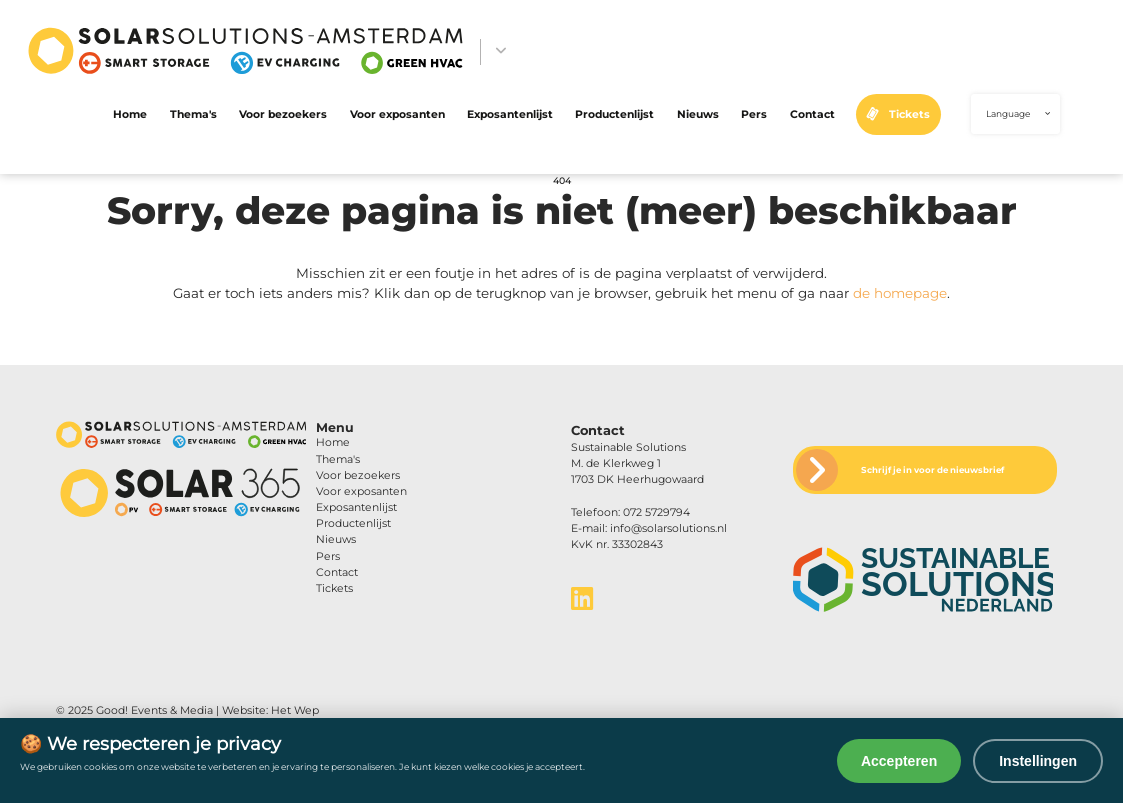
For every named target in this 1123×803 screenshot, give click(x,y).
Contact (812, 114)
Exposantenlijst (510, 114)
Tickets (909, 114)
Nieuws (698, 114)
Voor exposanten (397, 114)
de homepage (900, 293)
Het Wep (295, 710)
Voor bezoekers (283, 114)
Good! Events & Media (154, 710)
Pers (754, 114)
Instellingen (1038, 761)
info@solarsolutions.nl (668, 528)
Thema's (193, 114)
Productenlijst (614, 114)
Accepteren (899, 761)
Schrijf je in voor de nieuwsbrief (932, 470)
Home (130, 114)
